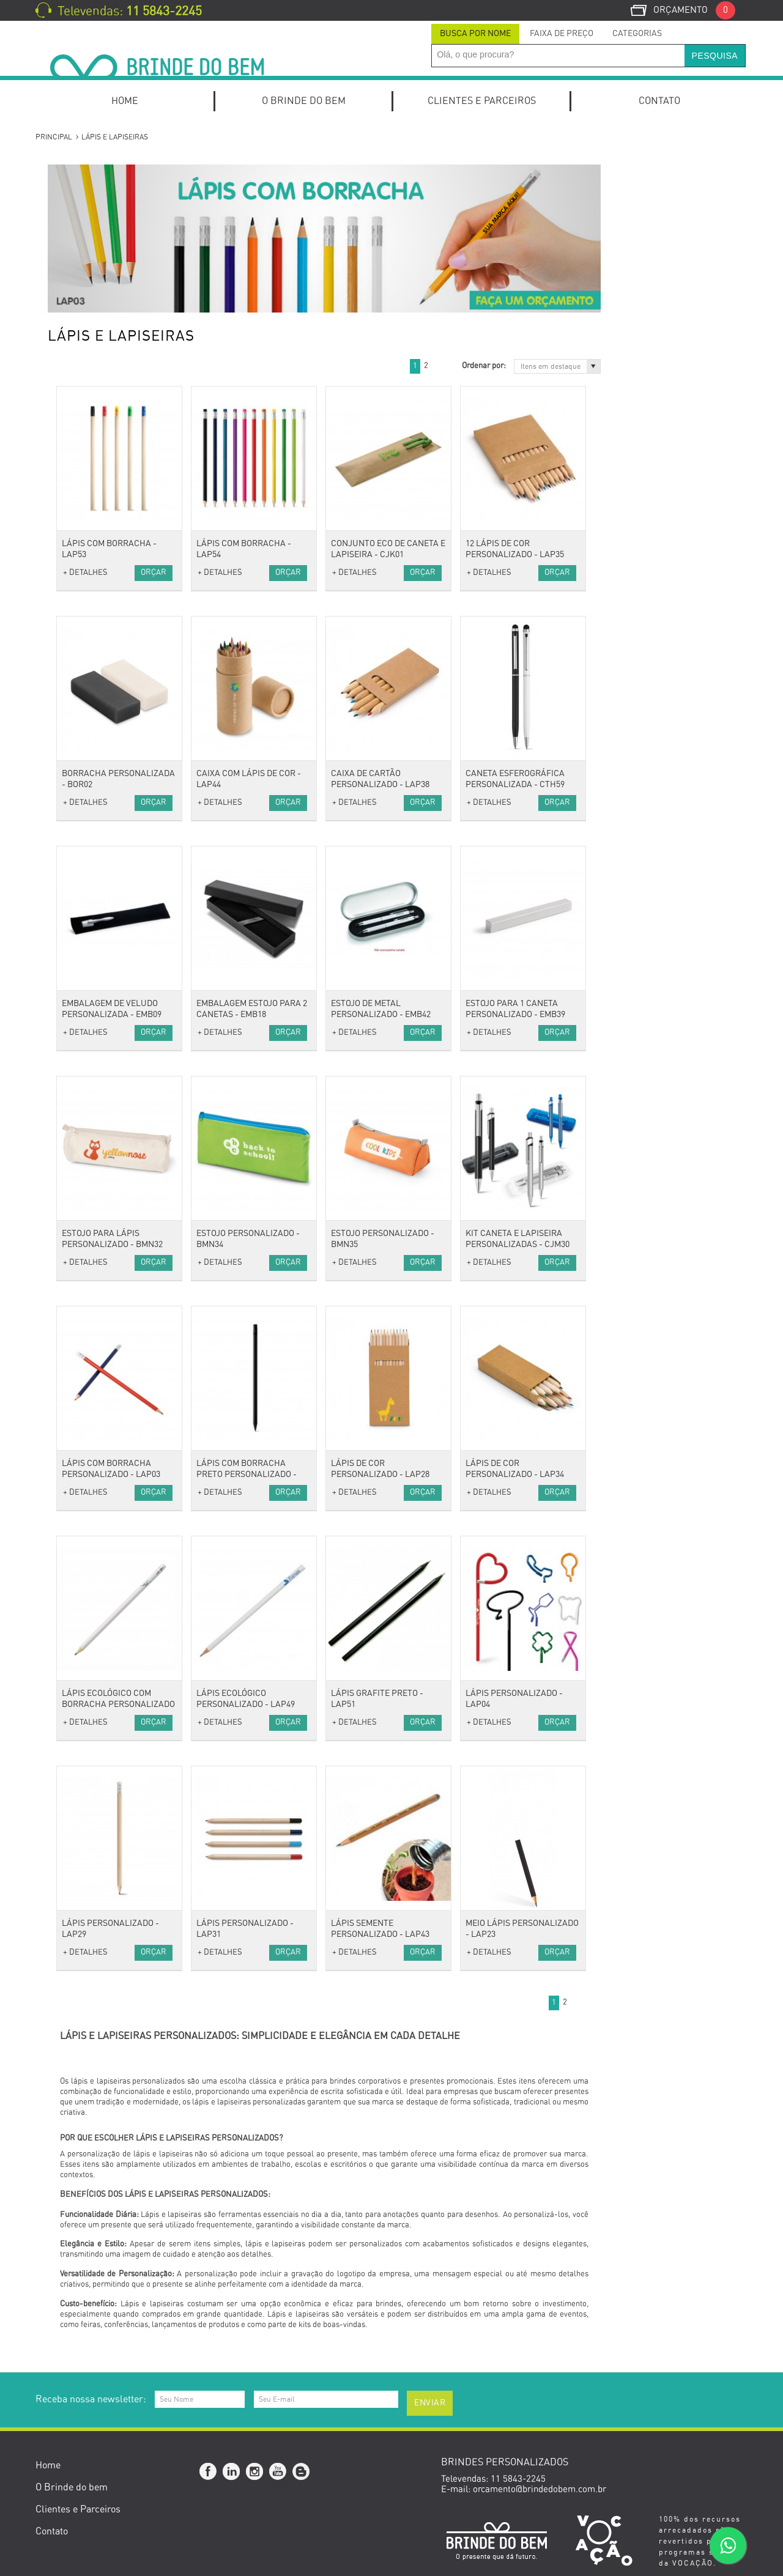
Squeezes (77, 1422)
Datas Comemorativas (103, 1570)
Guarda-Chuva (87, 945)
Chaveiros (78, 928)
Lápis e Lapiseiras (95, 451)
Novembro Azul (88, 1783)
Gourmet (76, 1339)
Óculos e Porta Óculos (102, 978)
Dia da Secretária (93, 1718)
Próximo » (585, 366)
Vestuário (76, 698)
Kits (66, 172)
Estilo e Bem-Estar (96, 1126)
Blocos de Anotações (99, 517)
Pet (65, 1454)
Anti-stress (80, 895)
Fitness (72, 1405)
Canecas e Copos (92, 1257)
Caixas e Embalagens (101, 1356)
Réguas (73, 682)
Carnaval (76, 1635)
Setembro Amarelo (95, 1767)
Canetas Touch (87, 418)
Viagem (73, 764)
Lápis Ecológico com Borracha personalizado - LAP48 (265, 1704)
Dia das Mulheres (92, 1652)
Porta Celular (85, 649)
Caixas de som (87, 1010)
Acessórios (80, 879)
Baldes (72, 1241)
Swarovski (78, 1553)
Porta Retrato (85, 665)
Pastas (71, 583)
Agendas (75, 501)
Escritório (77, 468)
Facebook (208, 2472)
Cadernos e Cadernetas (105, 534)
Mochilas (76, 813)
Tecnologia (79, 994)
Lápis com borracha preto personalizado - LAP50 (393, 1474)
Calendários (82, 550)
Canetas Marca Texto (100, 353)
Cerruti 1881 (83, 1537)
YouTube (278, 2472)
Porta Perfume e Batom (106, 1191)
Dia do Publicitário (95, 1619)
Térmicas (76, 862)
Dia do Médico (86, 1751)
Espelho (74, 1175)
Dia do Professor (91, 1734)
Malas (70, 797)
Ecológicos (79, 1504)
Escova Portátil (88, 1158)
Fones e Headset (91, 1060)
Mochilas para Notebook (107, 484)
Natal (69, 1800)
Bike (67, 1389)
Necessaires (82, 830)
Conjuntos (78, 435)
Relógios (75, 961)
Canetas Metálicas (95, 369)
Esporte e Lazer (90, 1372)
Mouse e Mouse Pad (98, 1076)
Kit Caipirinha (86, 254)
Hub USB (76, 1093)
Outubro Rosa (85, 1602)
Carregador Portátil (97, 1027)
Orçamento (694, 10)
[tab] (475, 34)
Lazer (69, 1438)
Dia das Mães (85, 1685)
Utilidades (78, 1224)
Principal (53, 137)
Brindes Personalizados (105, 1586)
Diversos (75, 1043)
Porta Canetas (87, 632)
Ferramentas (84, 1323)
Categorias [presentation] (637, 33)
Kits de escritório (92, 238)
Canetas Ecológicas (97, 336)
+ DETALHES (232, 573)
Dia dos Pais (83, 1701)
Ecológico (77, 1487)
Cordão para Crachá (98, 912)
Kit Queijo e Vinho (94, 287)
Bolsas (71, 780)
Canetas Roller (88, 402)
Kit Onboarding (88, 188)
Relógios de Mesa (93, 616)
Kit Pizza (76, 303)
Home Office (83, 221)
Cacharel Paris (87, 1520)
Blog (301, 2472)
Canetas (74, 320)
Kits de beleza (86, 1142)
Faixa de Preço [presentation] (561, 33)
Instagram (255, 2472)
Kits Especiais (86, 205)
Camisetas (79, 731)
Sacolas (73, 846)
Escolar (73, 566)
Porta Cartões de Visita (104, 599)
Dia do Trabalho (89, 1668)
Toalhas (73, 747)
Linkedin (232, 2472)
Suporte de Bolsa (92, 1208)
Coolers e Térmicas (97, 1290)
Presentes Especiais (98, 1471)
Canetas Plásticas (94, 386)
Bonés (70, 714)
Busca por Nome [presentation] (475, 33)
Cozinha (74, 1274)
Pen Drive (77, 1109)
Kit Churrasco (86, 270)
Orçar (300, 573)
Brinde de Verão (90, 1816)
